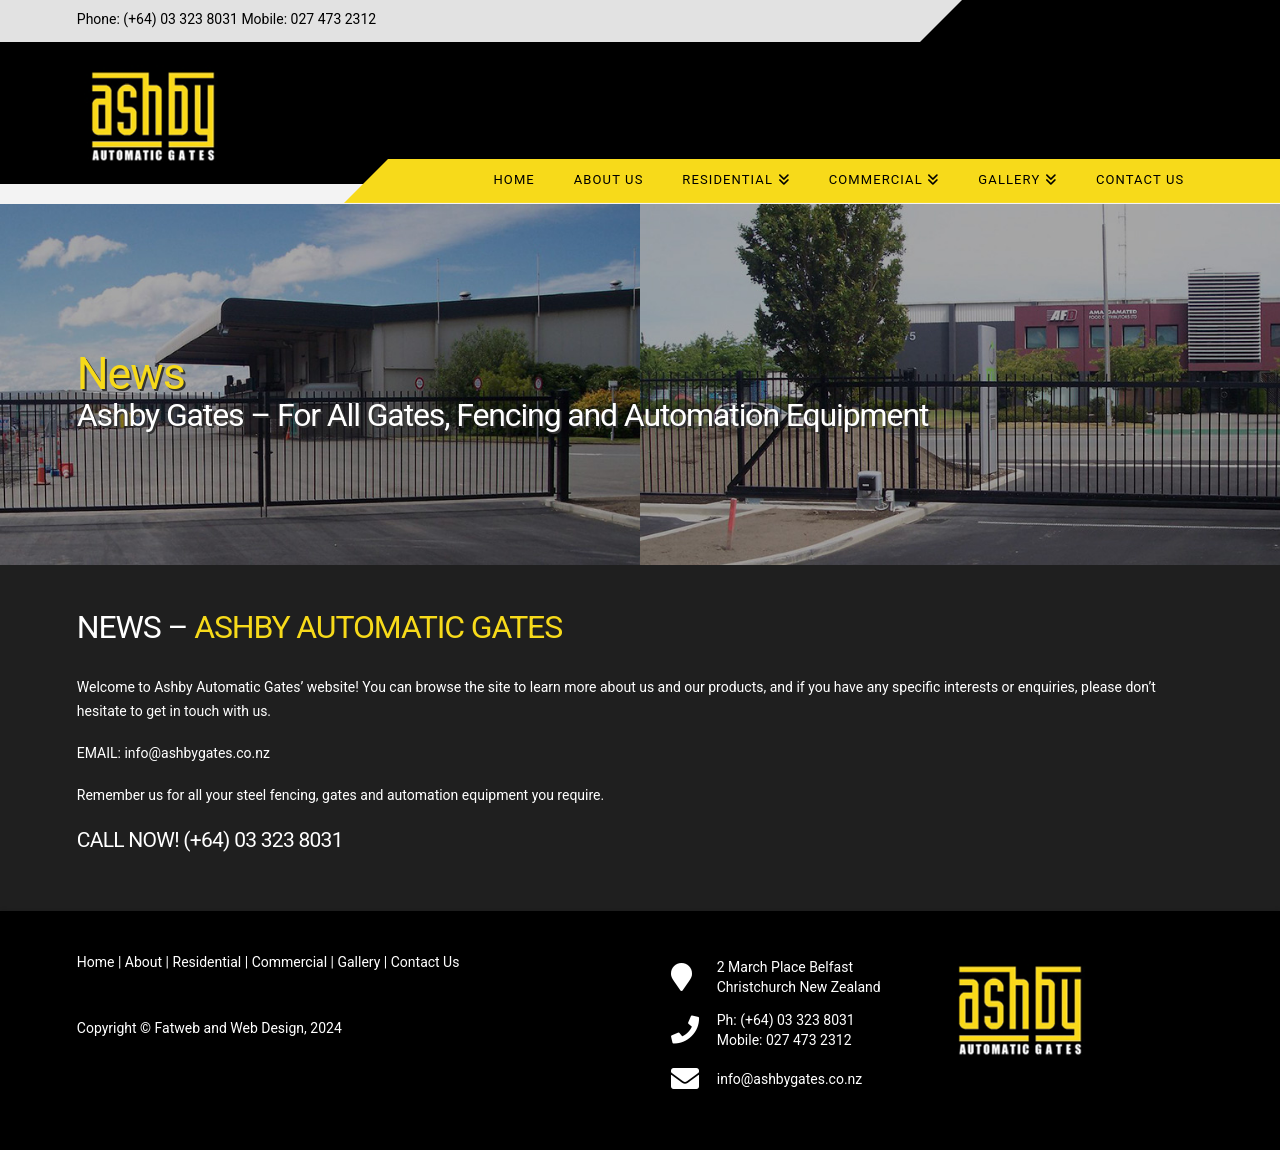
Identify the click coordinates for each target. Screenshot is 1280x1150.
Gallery (358, 962)
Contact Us (425, 962)
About (143, 962)
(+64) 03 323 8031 (180, 19)
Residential (207, 962)
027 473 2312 (334, 19)
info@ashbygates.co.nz (197, 753)
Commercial (289, 962)
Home (96, 962)
